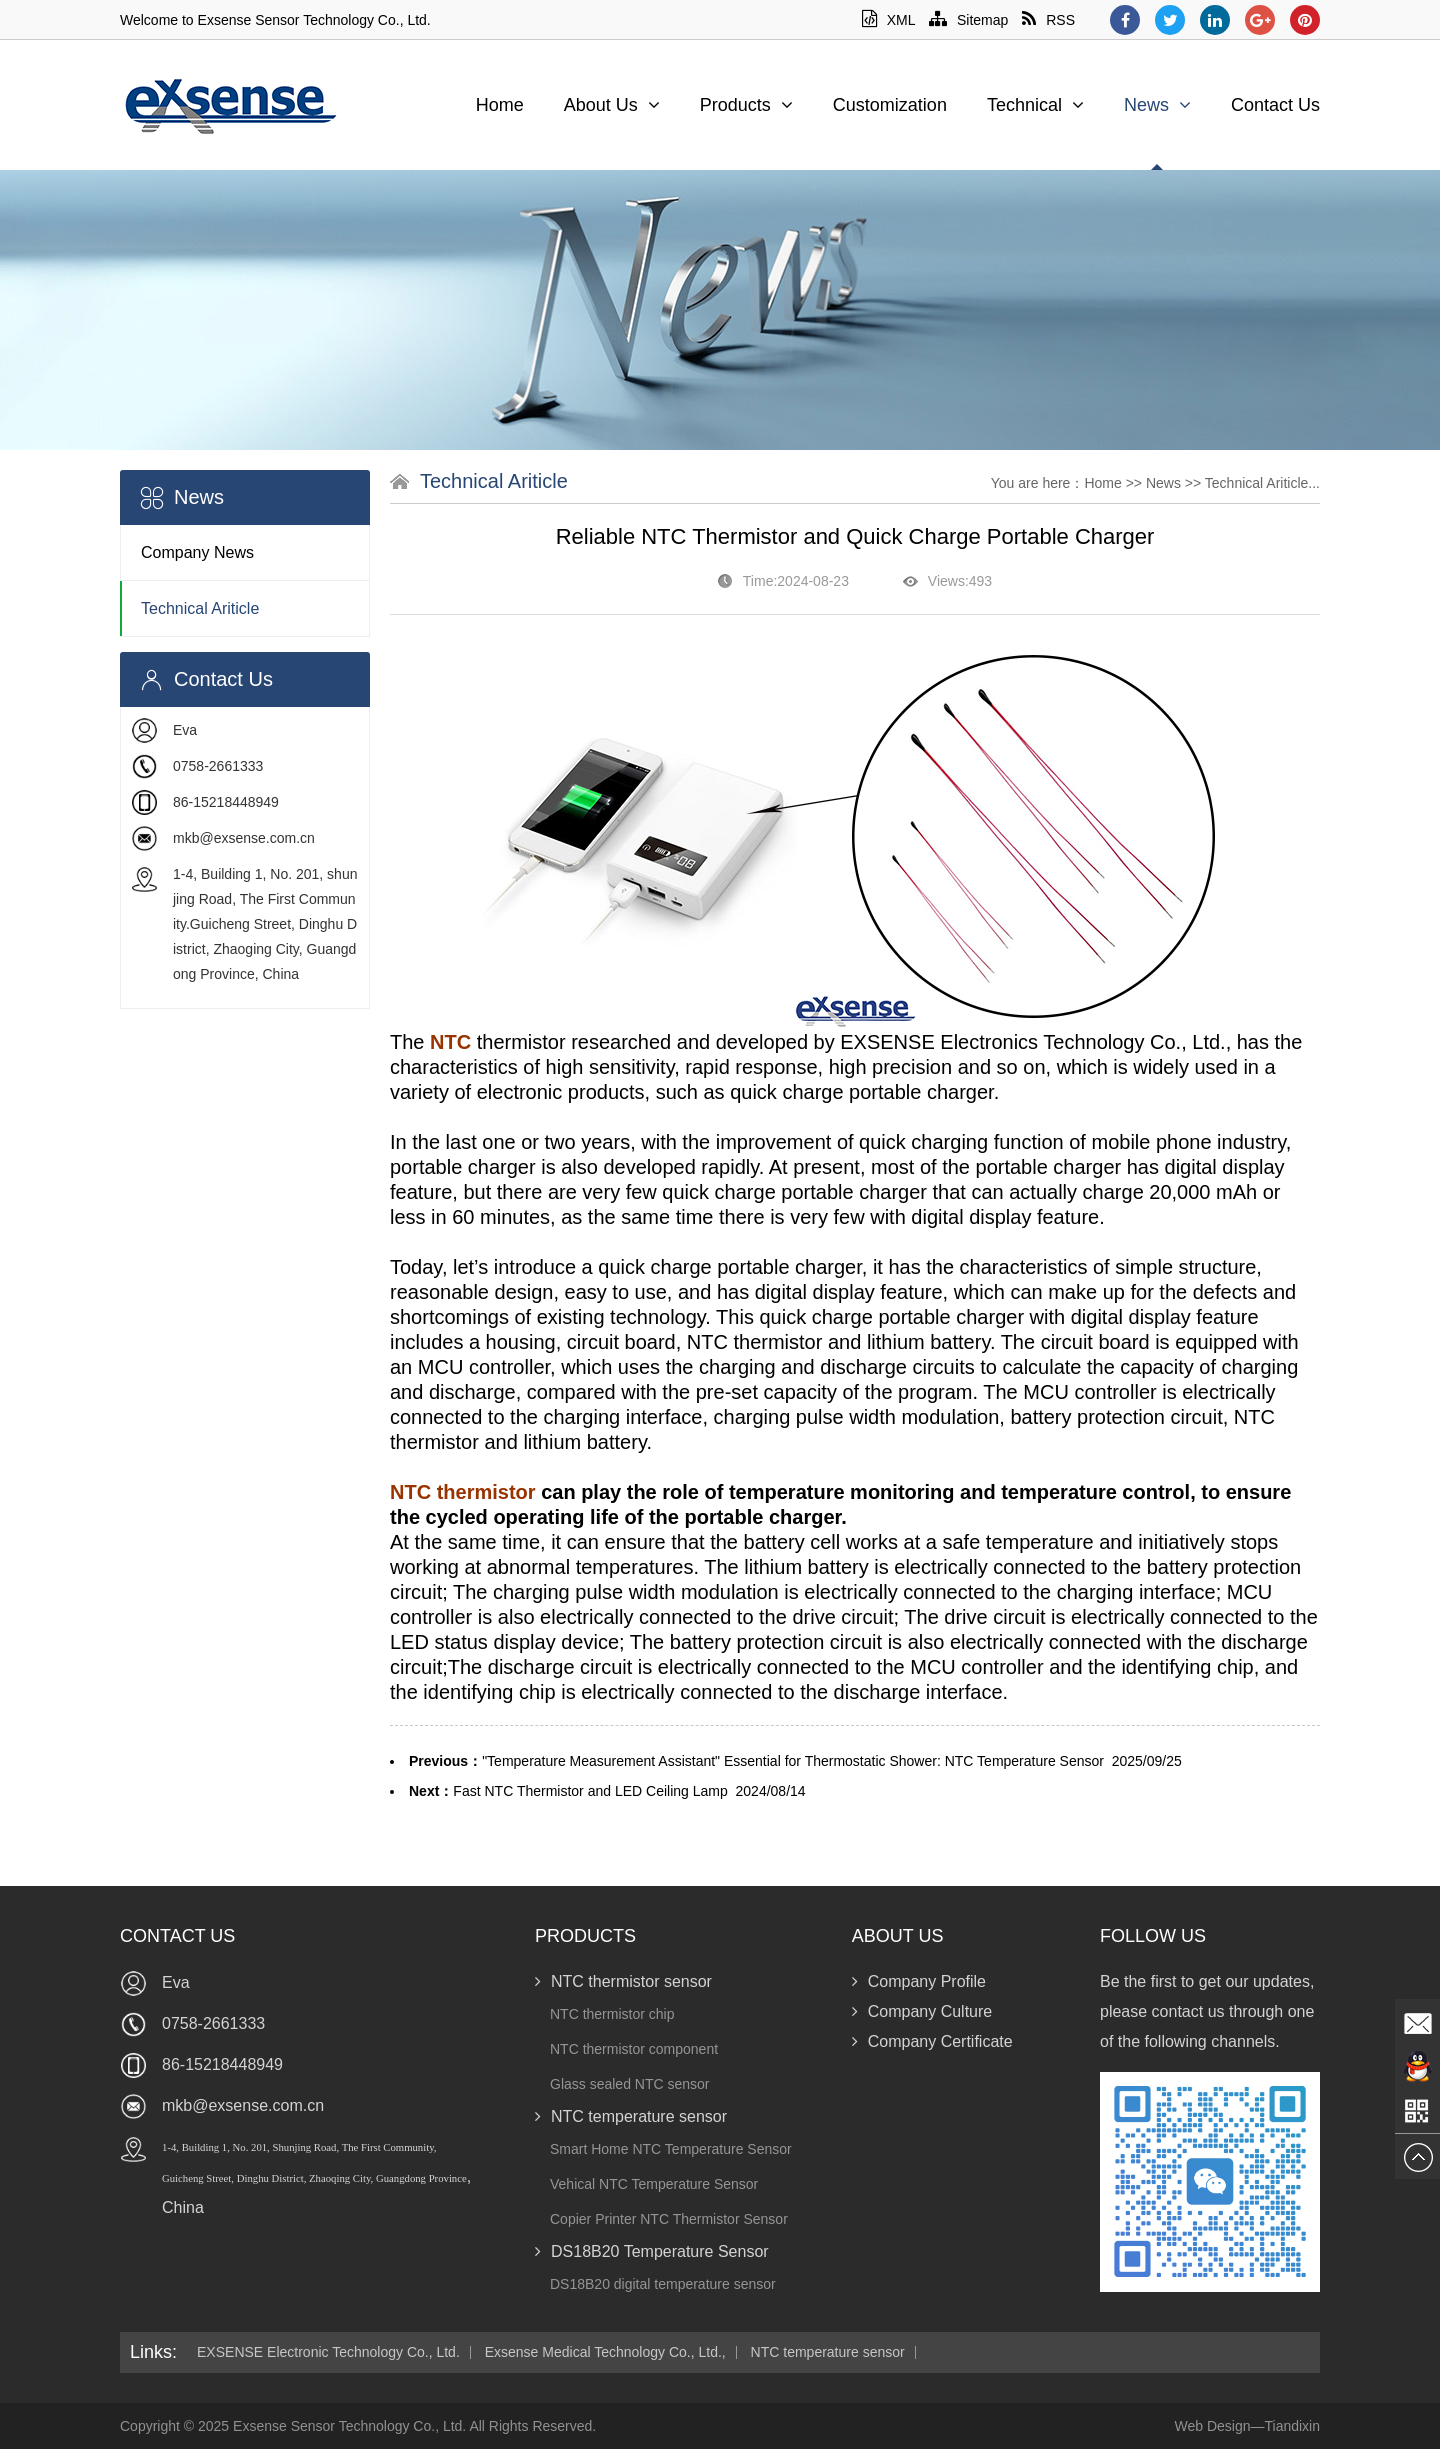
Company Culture (922, 2011)
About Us (612, 105)
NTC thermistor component (634, 2049)
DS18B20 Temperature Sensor (652, 2251)
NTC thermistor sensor (623, 1981)
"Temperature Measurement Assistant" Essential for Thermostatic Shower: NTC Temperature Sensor (793, 1761)
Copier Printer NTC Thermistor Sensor (669, 2219)
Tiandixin (1292, 2426)
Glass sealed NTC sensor (630, 2084)
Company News (197, 552)
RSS (1048, 20)
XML (888, 20)
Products (746, 105)
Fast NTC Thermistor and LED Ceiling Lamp (590, 1791)
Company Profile (919, 1981)
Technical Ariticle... (1262, 483)
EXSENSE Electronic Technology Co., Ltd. (328, 2352)
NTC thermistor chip (612, 2014)
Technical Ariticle (200, 608)
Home (500, 105)
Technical (1035, 105)
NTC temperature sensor (631, 2116)
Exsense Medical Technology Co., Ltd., (605, 2352)
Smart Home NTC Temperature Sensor (671, 2149)
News (1157, 105)
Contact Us (1275, 105)
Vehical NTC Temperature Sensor (654, 2184)
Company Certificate (932, 2041)
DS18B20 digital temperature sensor (663, 2284)
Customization (890, 105)
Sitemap (968, 20)
